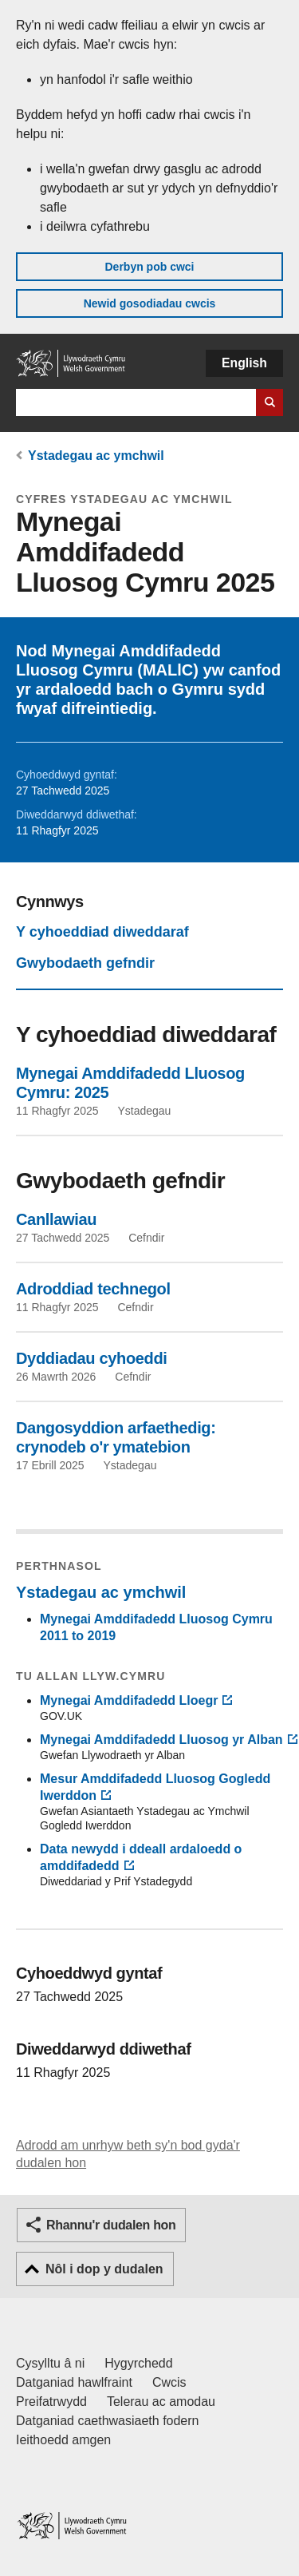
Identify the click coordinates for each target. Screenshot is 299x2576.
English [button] (244, 363)
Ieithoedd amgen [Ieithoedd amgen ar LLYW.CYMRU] (63, 2440)
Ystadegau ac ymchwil (96, 455)
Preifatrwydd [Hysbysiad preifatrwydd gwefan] (51, 2401)
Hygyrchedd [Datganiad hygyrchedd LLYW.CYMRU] (138, 2363)
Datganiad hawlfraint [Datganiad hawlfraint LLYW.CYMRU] (74, 2382)
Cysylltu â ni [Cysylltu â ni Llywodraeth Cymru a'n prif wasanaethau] (50, 2363)
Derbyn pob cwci (149, 266)
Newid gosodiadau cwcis (150, 303)
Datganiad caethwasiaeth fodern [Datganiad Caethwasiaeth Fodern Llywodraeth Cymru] (107, 2420)
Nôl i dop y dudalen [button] (104, 2269)
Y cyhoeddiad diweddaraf (102, 932)
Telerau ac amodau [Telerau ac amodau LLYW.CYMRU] (161, 2401)
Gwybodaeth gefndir (85, 963)
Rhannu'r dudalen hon (110, 2225)
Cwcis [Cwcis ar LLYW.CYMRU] (169, 2382)
